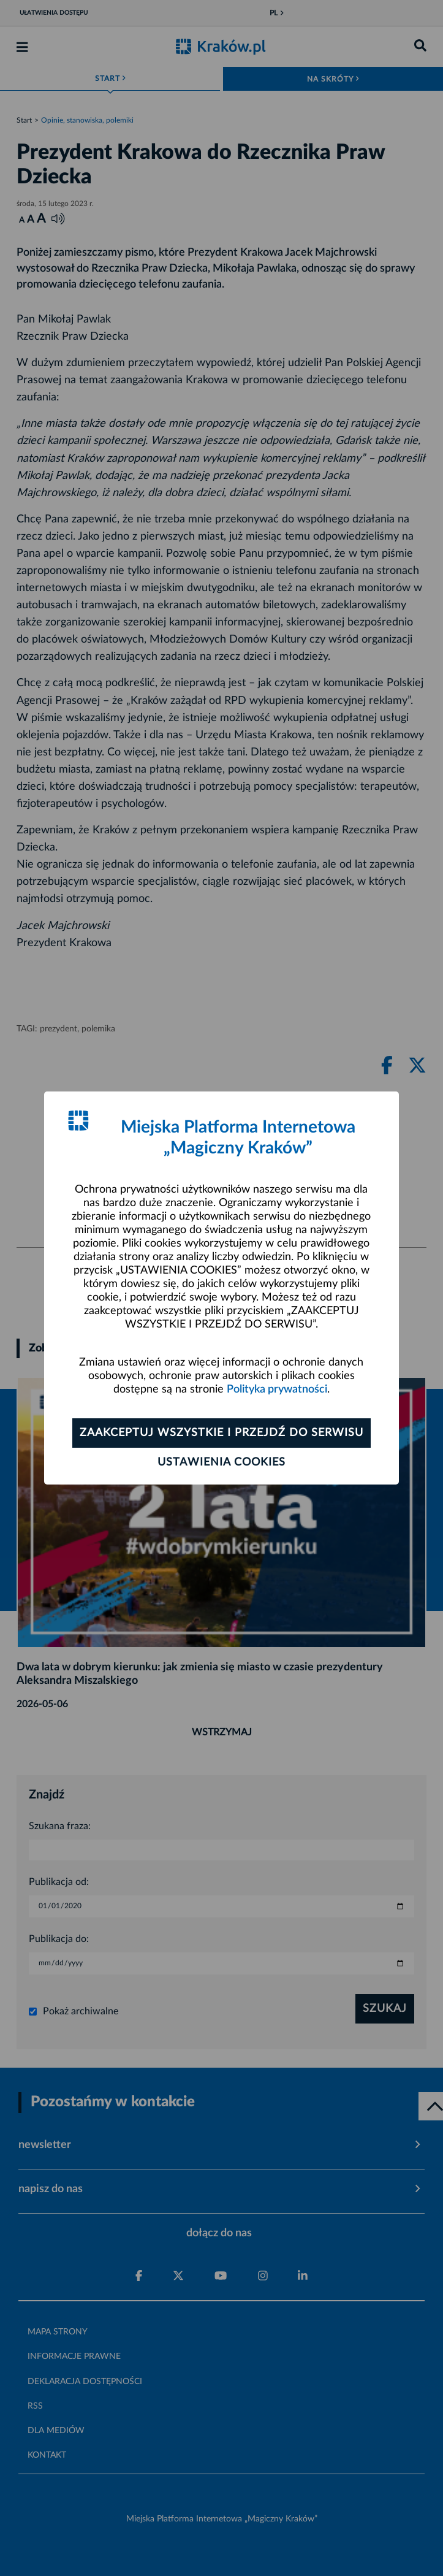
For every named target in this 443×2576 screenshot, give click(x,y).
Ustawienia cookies (221, 1462)
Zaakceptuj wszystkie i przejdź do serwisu (221, 1433)
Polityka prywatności (277, 1389)
